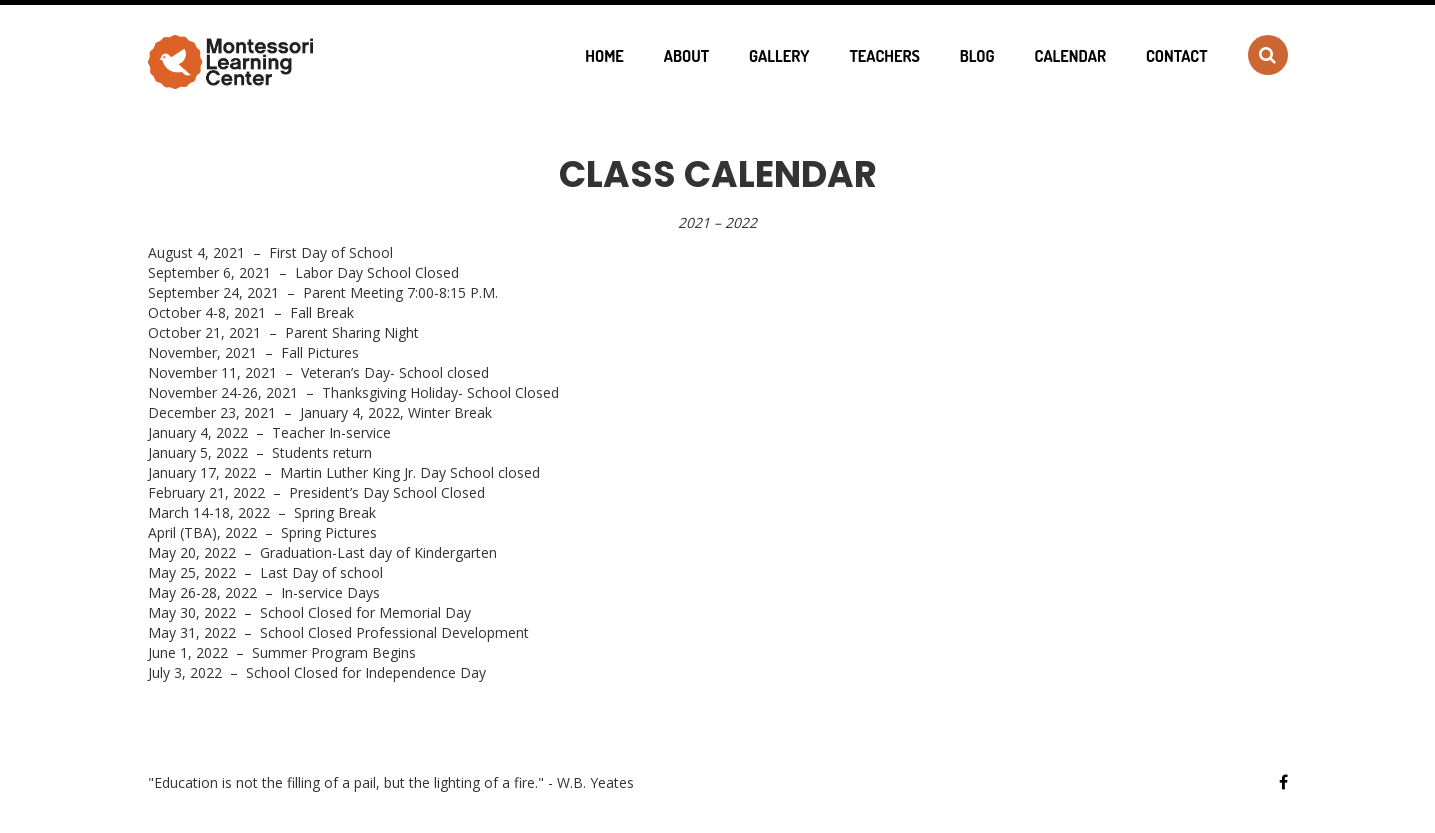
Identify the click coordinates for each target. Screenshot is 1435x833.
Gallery (779, 56)
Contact (1176, 56)
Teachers (884, 56)
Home (604, 56)
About (686, 56)
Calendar (1070, 56)
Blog (977, 56)
